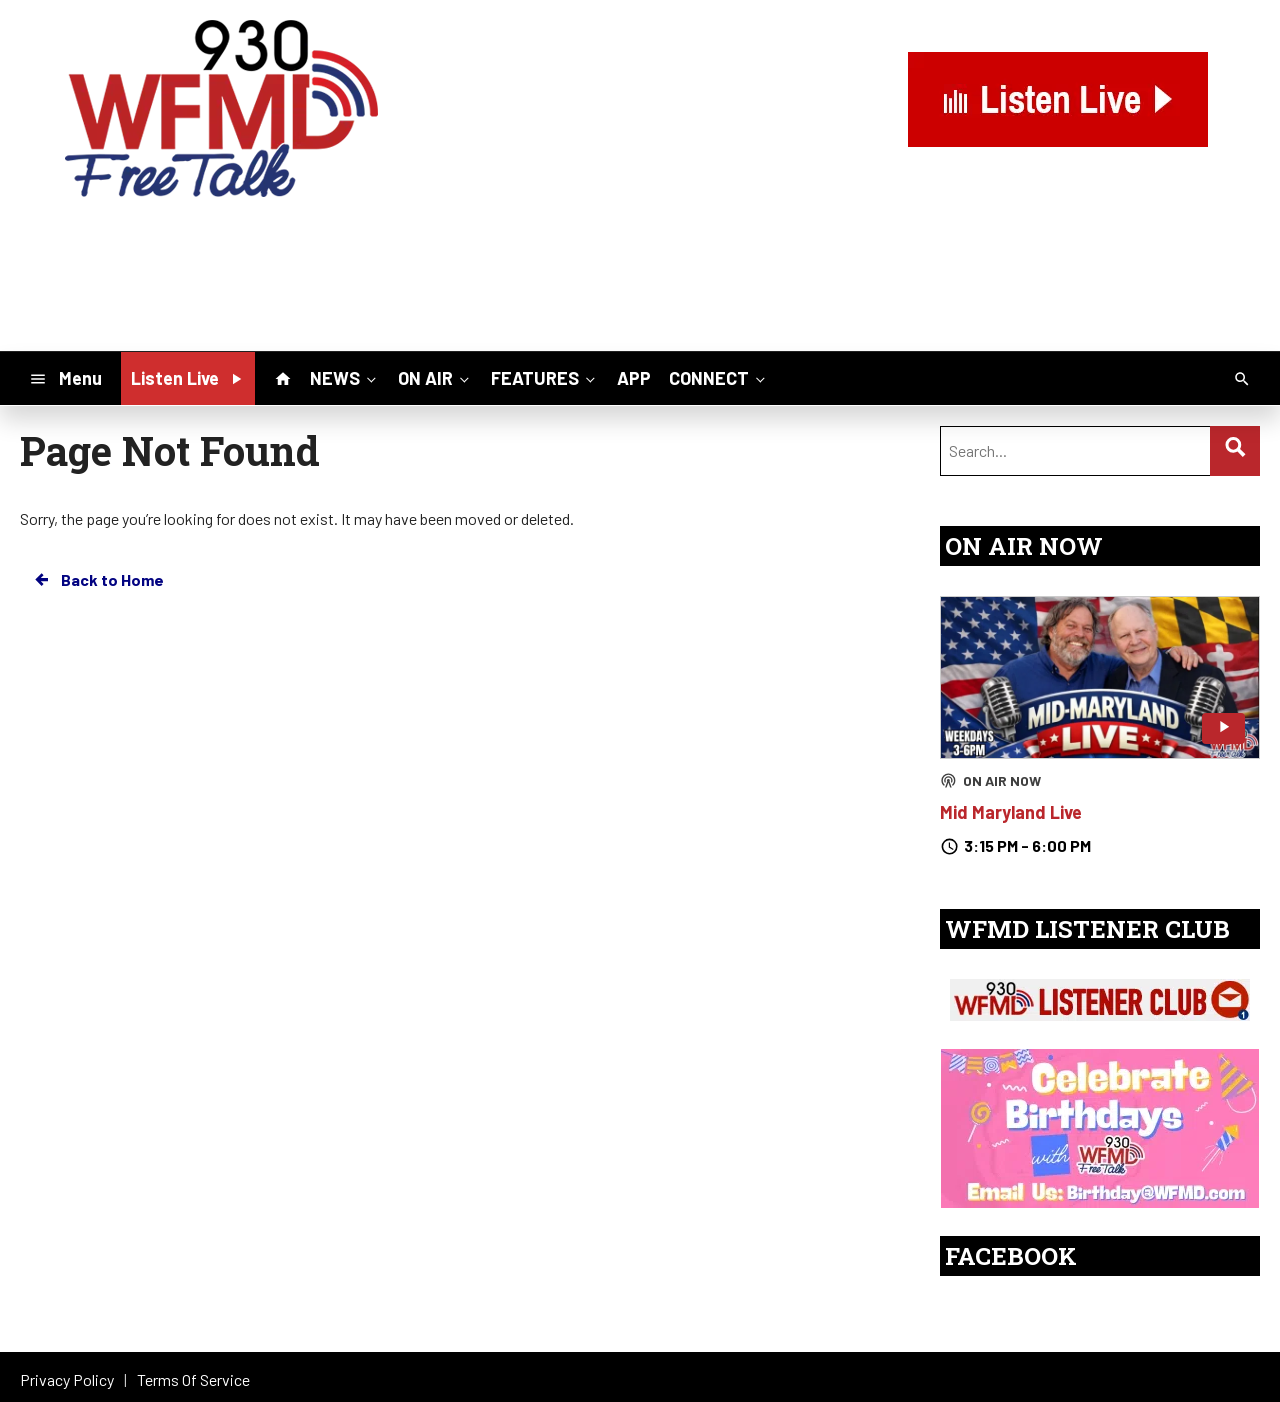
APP (634, 378)
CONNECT (719, 377)
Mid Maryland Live (1011, 812)
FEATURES (545, 377)
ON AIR (435, 377)
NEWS (345, 377)
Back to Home (98, 580)
